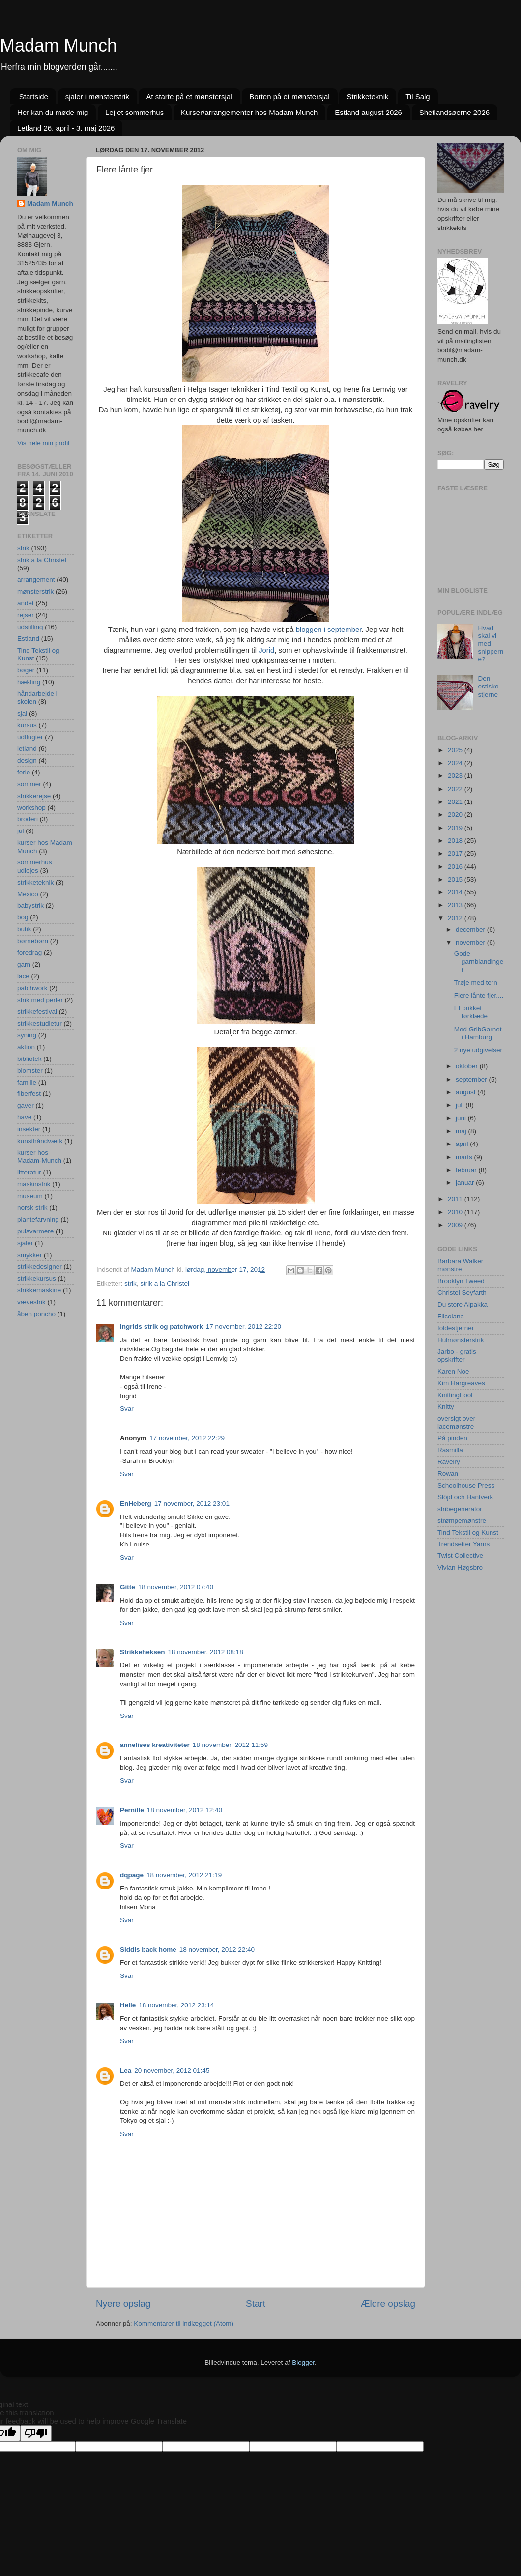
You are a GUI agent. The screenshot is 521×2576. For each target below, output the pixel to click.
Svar (127, 1408)
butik (24, 929)
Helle (128, 2005)
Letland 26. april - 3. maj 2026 (66, 128)
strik (130, 1283)
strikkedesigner (39, 1266)
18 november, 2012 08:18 (205, 1652)
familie (26, 1082)
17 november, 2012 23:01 (192, 1503)
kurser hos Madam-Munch (39, 1156)
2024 (456, 763)
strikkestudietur (39, 1023)
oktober (468, 1066)
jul (20, 830)
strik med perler (40, 999)
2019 (456, 827)
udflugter (30, 737)
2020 (456, 814)
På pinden (452, 1438)
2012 (456, 918)
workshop (31, 807)
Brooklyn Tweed (461, 1281)
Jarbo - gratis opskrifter (456, 1355)
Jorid (266, 650)
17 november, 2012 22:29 (187, 1438)
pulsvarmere (35, 1231)
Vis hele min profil (43, 443)
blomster (30, 1070)
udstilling (30, 626)
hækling (28, 682)
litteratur (29, 1172)
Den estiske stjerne (488, 686)
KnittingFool (454, 1395)
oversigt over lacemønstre (456, 1422)
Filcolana (450, 1316)
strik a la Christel (164, 1283)
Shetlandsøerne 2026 (454, 112)
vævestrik (31, 1302)
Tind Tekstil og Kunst (467, 1532)
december (471, 929)
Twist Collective (460, 1555)
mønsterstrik (35, 591)
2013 (456, 905)
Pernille (132, 1810)
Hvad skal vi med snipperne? (490, 643)
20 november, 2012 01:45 (171, 2070)
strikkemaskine (39, 1290)
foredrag (29, 952)
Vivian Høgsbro (460, 1567)
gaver (25, 1105)
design (27, 760)
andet (25, 603)
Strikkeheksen (142, 1652)
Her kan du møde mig (52, 112)
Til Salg (417, 96)
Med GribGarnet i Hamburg (478, 1033)
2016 (456, 866)
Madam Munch (58, 45)
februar (467, 1170)
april (463, 1143)
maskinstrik (34, 1184)
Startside (33, 96)
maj (462, 1131)
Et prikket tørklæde (471, 1012)
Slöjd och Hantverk (465, 1497)
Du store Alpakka (462, 1304)
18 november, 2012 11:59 (230, 1744)
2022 (456, 789)
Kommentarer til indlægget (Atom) (183, 2323)
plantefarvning (38, 1219)
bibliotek (29, 1058)
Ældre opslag (388, 2303)
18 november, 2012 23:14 (176, 2005)
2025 (456, 750)
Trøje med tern (475, 982)
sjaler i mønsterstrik (97, 96)
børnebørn (32, 941)
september (472, 1079)
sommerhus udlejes (34, 866)
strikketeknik (35, 882)
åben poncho (36, 1313)
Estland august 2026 (368, 112)
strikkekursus (36, 1278)
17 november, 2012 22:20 (243, 1326)
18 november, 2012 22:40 (217, 1949)
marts (465, 1157)
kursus (27, 725)
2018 (456, 840)
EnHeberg (135, 1503)
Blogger (303, 2362)
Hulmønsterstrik (460, 1340)
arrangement (36, 579)
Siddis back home (148, 1949)
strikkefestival (37, 1011)
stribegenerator (459, 1509)
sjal (22, 713)
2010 (456, 1212)
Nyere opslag (123, 2303)
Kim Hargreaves (461, 1383)
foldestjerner (455, 1328)
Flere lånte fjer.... (479, 995)
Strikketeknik (367, 96)
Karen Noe (453, 1371)
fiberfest (29, 1093)
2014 (456, 892)
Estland (28, 638)
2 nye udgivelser (478, 1050)
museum (30, 1196)
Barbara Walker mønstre (460, 1265)
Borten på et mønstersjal (289, 96)
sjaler (25, 1243)
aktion (26, 1047)
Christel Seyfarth (462, 1292)
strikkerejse (34, 796)
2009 (456, 1225)
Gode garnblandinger (479, 961)
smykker (29, 1255)
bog (23, 917)
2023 (456, 775)
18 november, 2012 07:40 (175, 1587)
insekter (28, 1129)
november (471, 942)
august (466, 1092)
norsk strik (32, 1207)
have (24, 1117)
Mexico (27, 894)
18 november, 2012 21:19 (184, 1875)
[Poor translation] (36, 2433)
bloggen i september (328, 629)
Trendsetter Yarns (463, 1543)
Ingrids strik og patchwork (161, 1326)
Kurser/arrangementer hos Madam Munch (249, 112)
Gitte (127, 1587)
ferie (23, 772)
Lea (125, 2070)
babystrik (30, 905)
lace (23, 976)
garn (23, 964)
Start (255, 2303)
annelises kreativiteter (155, 1744)
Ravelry (448, 1461)
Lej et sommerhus (134, 112)
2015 (456, 879)
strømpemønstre (461, 1520)
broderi (27, 819)
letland (27, 748)
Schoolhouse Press (465, 1485)
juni (462, 1118)
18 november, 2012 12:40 (184, 1810)
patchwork (32, 988)
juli (460, 1105)
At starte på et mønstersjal (189, 96)
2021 (456, 801)
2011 (456, 1198)
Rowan (447, 1473)
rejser (25, 615)
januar (466, 1182)
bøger (25, 670)
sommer (29, 784)
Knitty (445, 1406)
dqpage (132, 1875)
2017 (456, 853)
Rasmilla (450, 1450)
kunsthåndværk (39, 1141)
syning (26, 1035)
